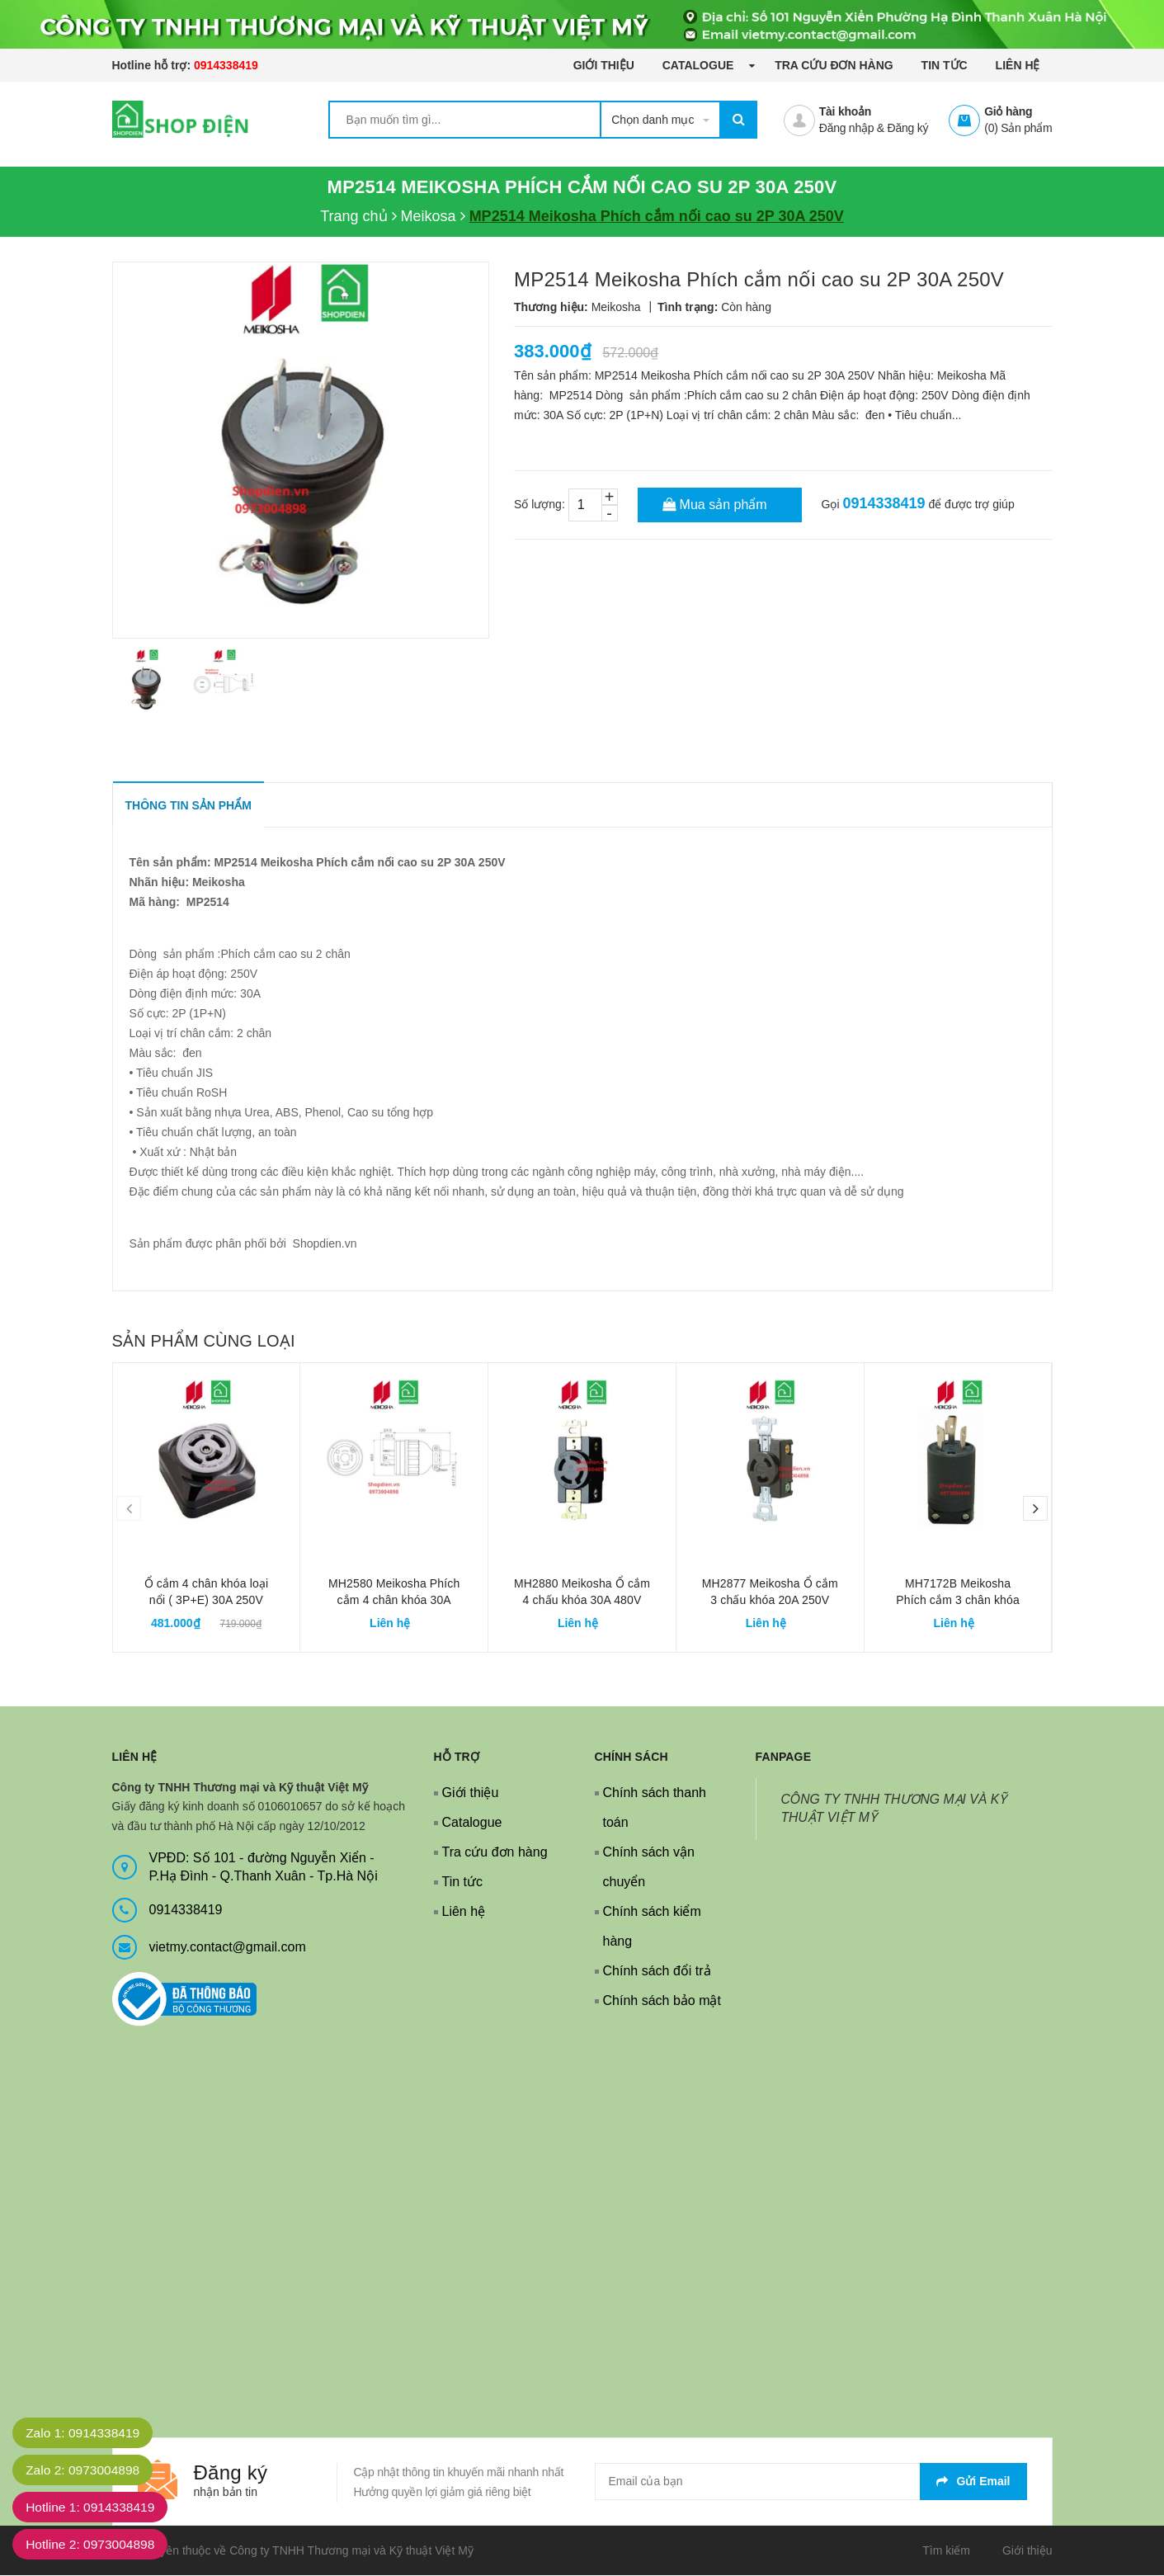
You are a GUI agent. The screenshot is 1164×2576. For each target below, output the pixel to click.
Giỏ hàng (1008, 111)
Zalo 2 (85, 2470)
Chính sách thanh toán (654, 1808)
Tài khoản (845, 111)
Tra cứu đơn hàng (834, 65)
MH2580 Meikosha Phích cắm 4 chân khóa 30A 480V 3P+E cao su (393, 1601)
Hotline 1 (93, 2507)
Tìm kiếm (946, 2551)
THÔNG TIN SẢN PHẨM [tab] (189, 806)
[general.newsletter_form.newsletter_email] (811, 2482)
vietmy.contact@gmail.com (227, 1948)
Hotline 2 (93, 2544)
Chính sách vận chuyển (649, 1868)
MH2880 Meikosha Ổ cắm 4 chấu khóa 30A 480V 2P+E (582, 1601)
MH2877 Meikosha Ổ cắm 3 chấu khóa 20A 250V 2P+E (770, 1601)
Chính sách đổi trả (657, 1972)
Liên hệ (1018, 65)
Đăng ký (908, 127)
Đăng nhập (846, 127)
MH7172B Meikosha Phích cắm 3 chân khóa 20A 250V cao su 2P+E (957, 1601)
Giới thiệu (603, 65)
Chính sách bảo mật (662, 2001)
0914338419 (226, 65)
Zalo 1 (85, 2433)
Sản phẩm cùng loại (203, 1342)
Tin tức (944, 65)
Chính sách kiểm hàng (652, 1927)
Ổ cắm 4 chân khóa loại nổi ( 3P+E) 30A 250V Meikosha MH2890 (206, 1601)
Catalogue (699, 65)
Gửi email (973, 2482)
